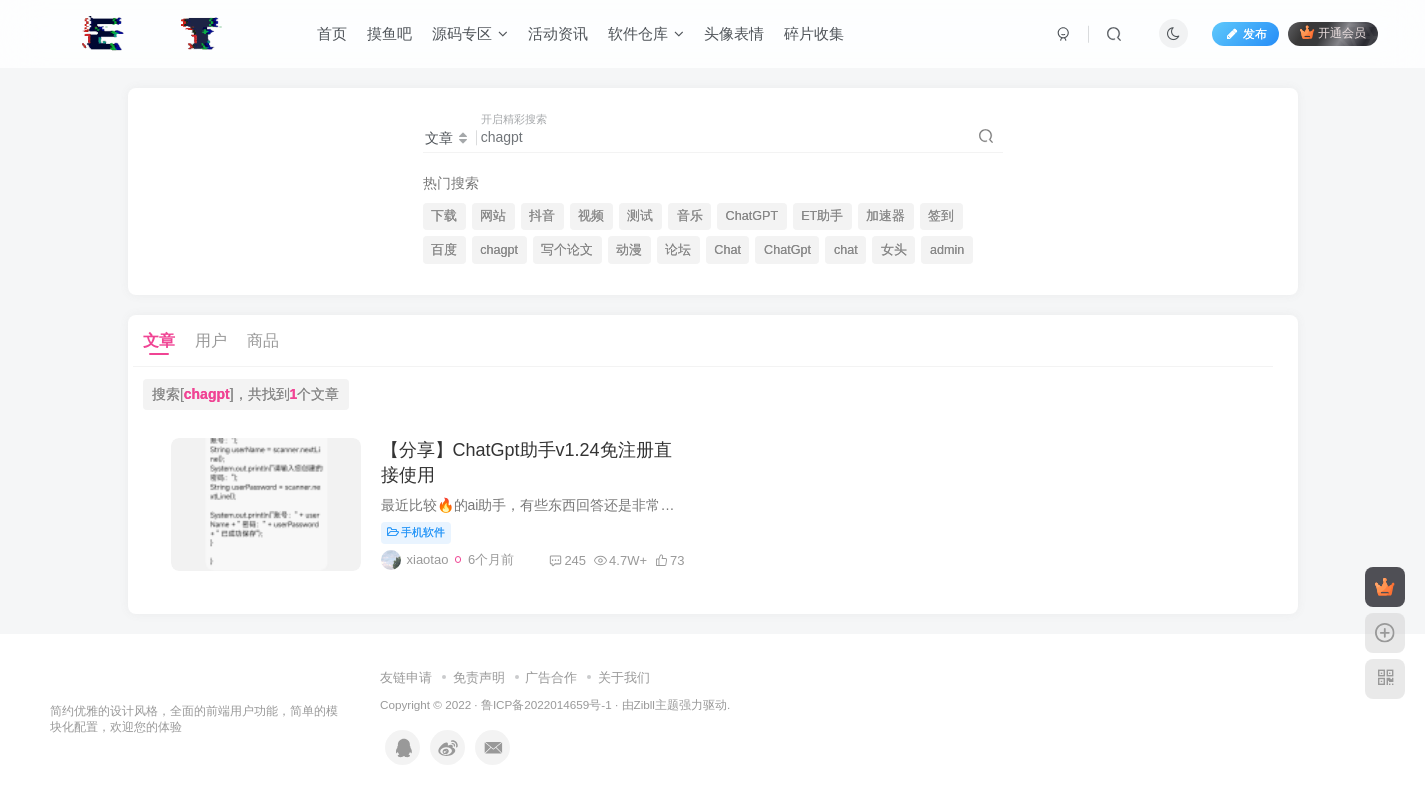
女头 (894, 250)
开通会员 (1332, 32)
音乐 (690, 216)
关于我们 (624, 677)
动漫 (629, 250)
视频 (591, 216)
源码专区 (470, 33)
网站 (493, 216)
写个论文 (567, 250)
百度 (444, 250)
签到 (941, 216)
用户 (211, 340)
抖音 (542, 216)
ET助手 (822, 216)
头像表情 (734, 33)
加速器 (885, 216)
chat (846, 250)
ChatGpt (787, 250)
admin (947, 250)
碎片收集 (814, 33)
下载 (444, 216)
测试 (640, 216)
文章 (159, 340)
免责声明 (479, 677)
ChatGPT (752, 216)
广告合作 (551, 677)
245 (567, 560)
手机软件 (416, 532)
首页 (332, 33)
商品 (263, 340)
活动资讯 (558, 33)
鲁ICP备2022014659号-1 (546, 704)
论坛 (678, 250)
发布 (1245, 34)
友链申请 (406, 677)
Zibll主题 (656, 704)
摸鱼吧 (389, 33)
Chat (727, 250)
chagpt (499, 250)
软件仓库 (646, 33)
